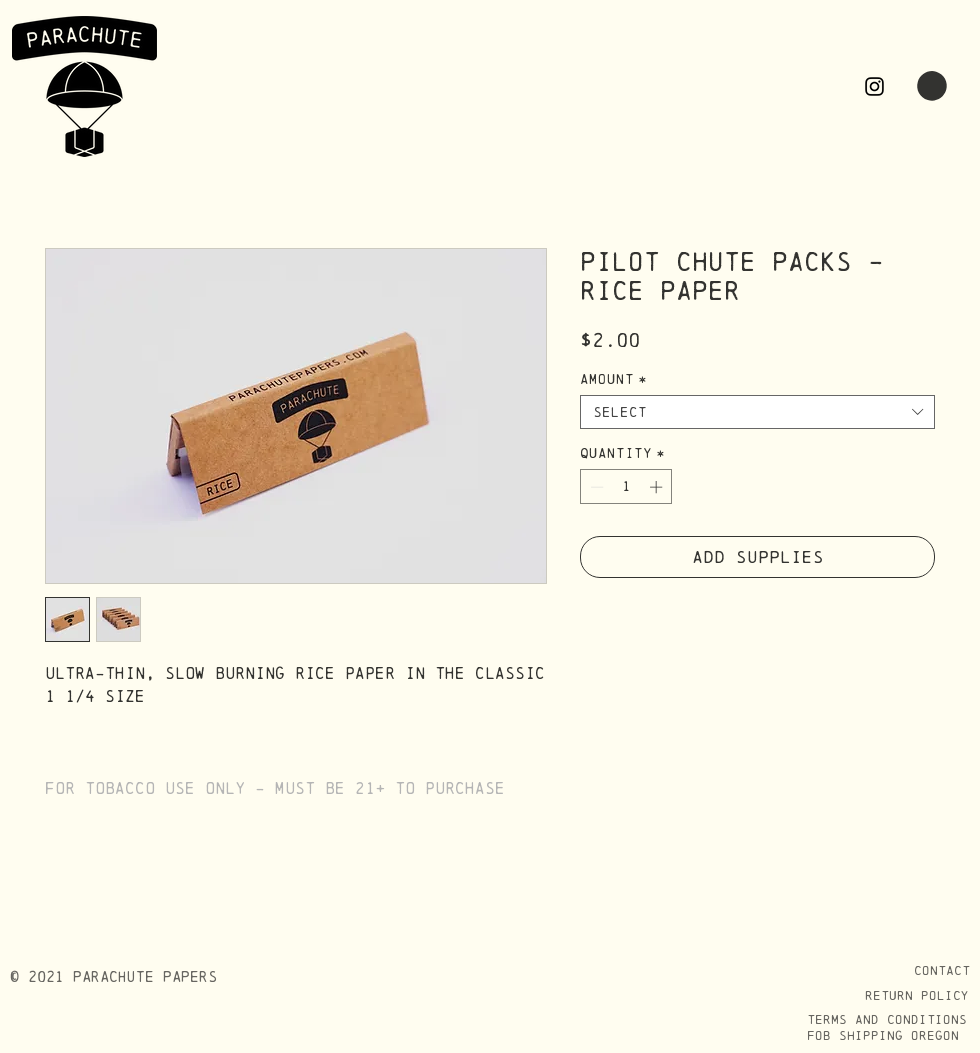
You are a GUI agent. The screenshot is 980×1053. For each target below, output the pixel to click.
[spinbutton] (626, 487)
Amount (613, 379)
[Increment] (658, 487)
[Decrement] (595, 487)
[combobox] (757, 412)
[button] (932, 86)
